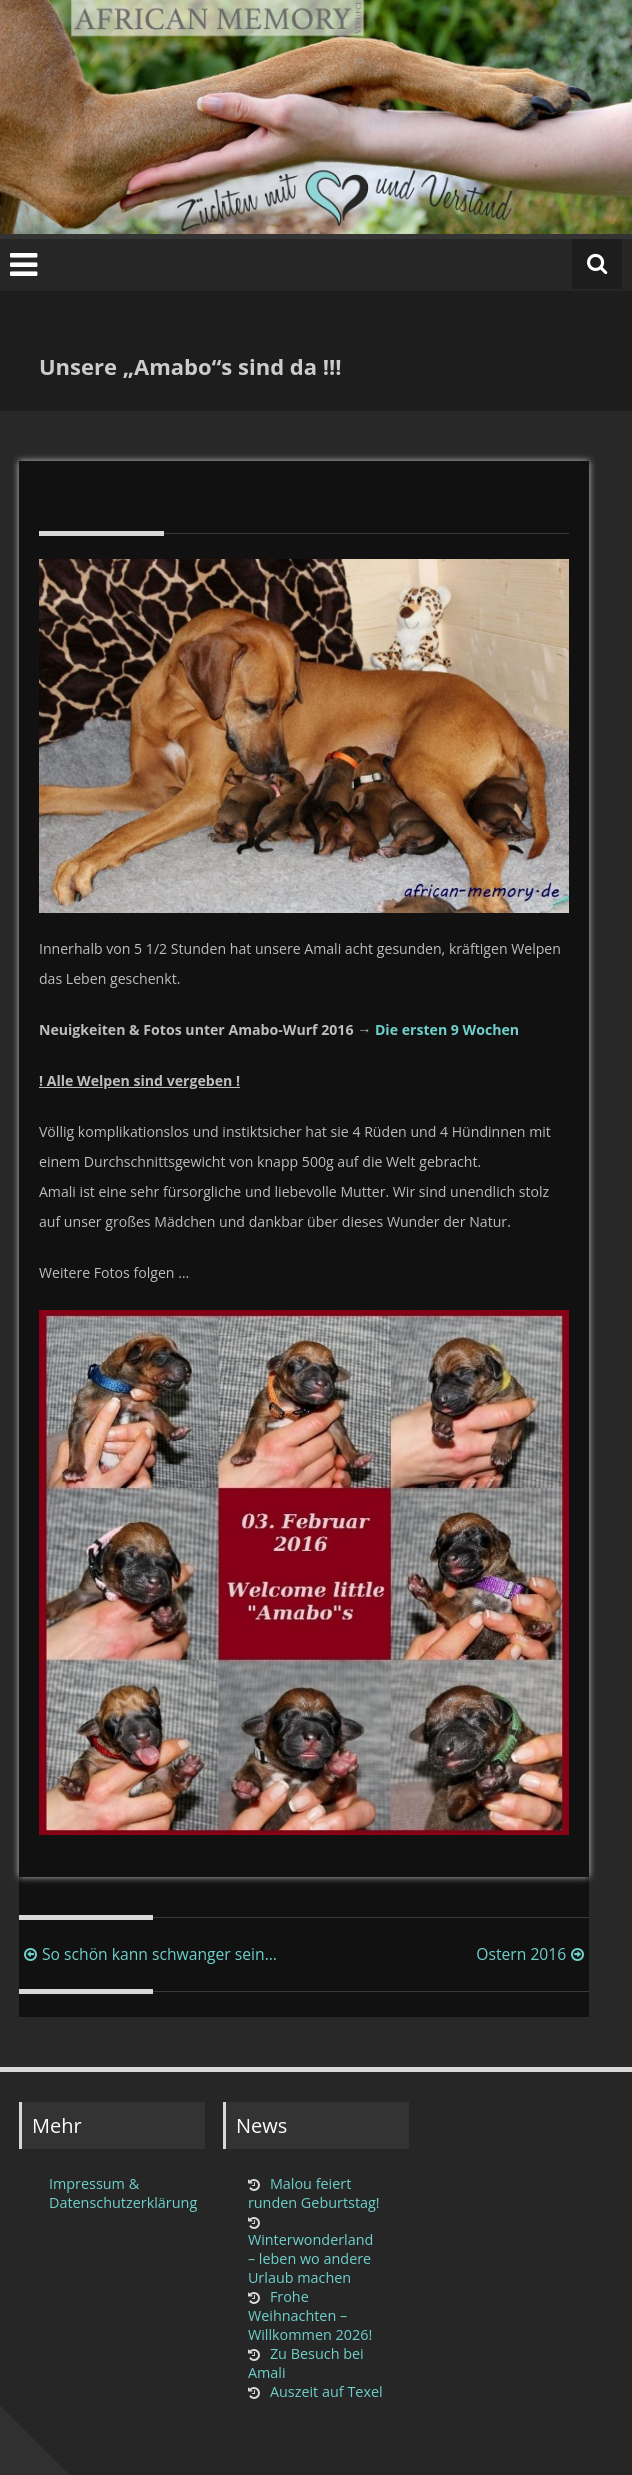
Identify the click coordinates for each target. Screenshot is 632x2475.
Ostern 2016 (532, 1954)
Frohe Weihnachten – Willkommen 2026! (310, 2315)
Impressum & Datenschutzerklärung (121, 2193)
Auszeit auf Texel (326, 2391)
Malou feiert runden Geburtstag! (314, 2193)
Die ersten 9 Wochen (447, 1029)
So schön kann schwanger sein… (148, 1954)
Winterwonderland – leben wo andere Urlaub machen (311, 2258)
